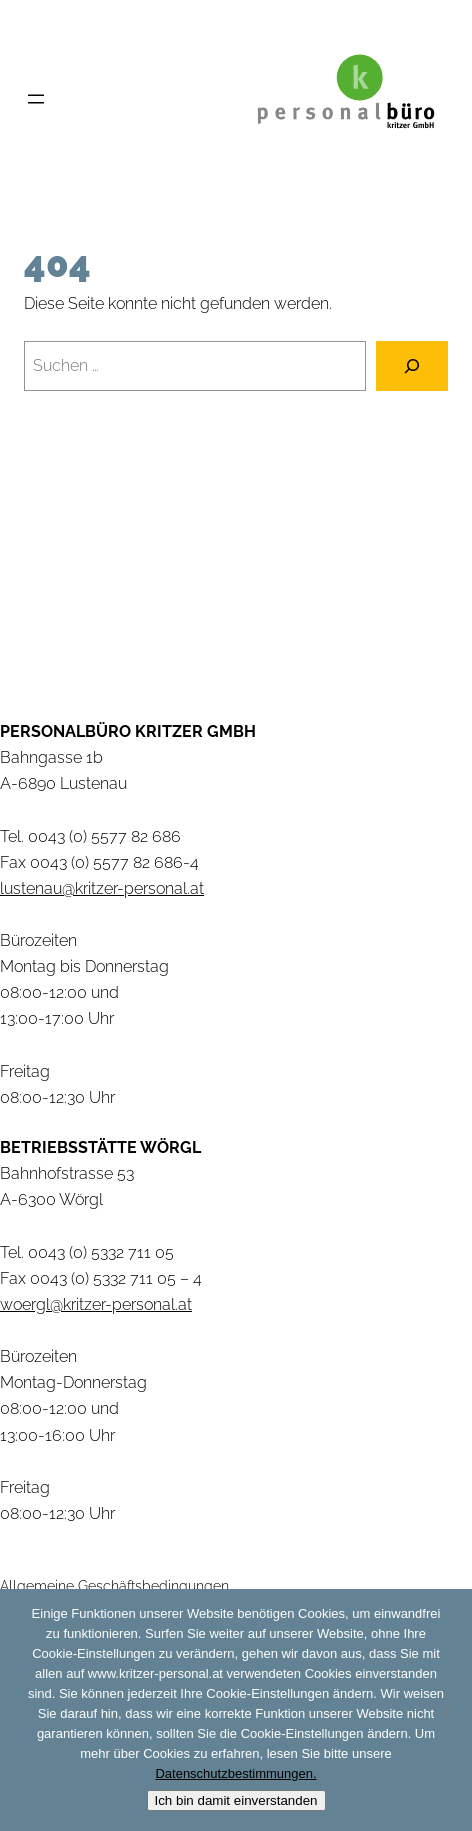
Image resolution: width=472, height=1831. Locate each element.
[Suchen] (412, 366)
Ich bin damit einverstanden (236, 1800)
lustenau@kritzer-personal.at (102, 888)
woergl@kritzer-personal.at (96, 1304)
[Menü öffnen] (36, 99)
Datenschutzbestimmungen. (235, 1773)
